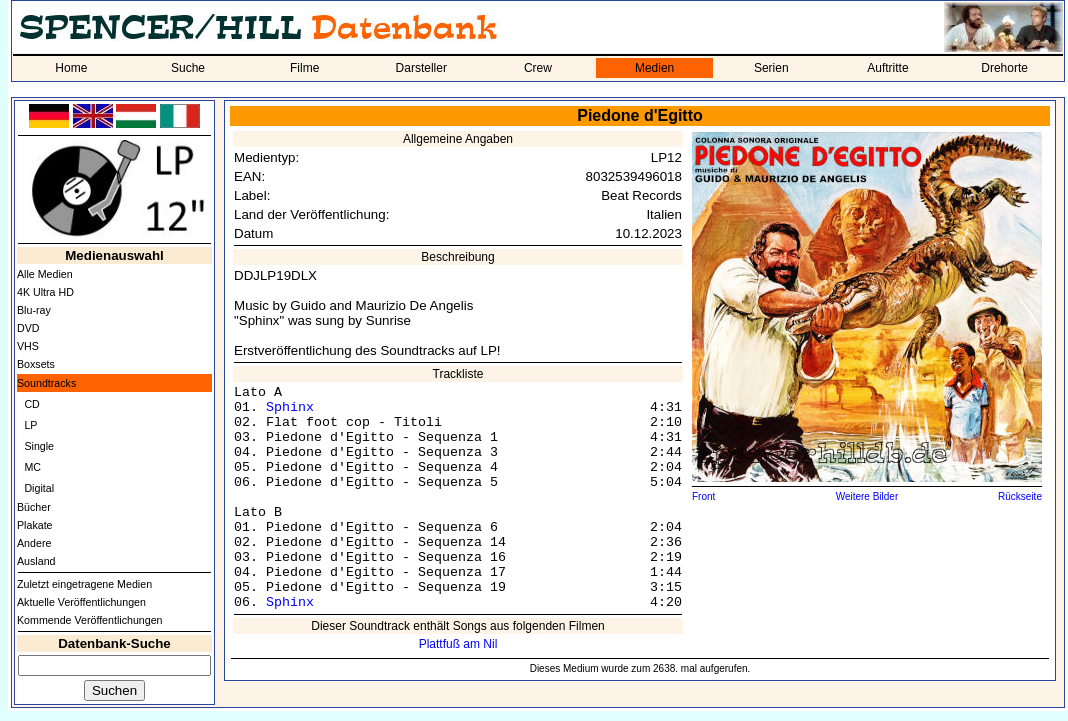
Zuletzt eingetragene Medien (84, 584)
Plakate (35, 525)
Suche (188, 68)
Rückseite (1020, 496)
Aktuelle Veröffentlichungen (81, 602)
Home (71, 68)
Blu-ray (34, 310)
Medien (654, 68)
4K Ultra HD (45, 292)
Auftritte (887, 68)
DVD (28, 328)
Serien (771, 68)
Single (39, 446)
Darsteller (421, 68)
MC (32, 467)
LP (30, 425)
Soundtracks (46, 383)
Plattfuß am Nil (458, 644)
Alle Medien (45, 274)
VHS (28, 346)
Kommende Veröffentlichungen (90, 620)
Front (703, 496)
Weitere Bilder (867, 496)
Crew (538, 68)
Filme (304, 68)
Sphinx (290, 407)
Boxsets (36, 364)
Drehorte (1004, 68)
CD (31, 404)
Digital (39, 488)
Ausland (36, 561)
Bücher (34, 507)
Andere (34, 543)
